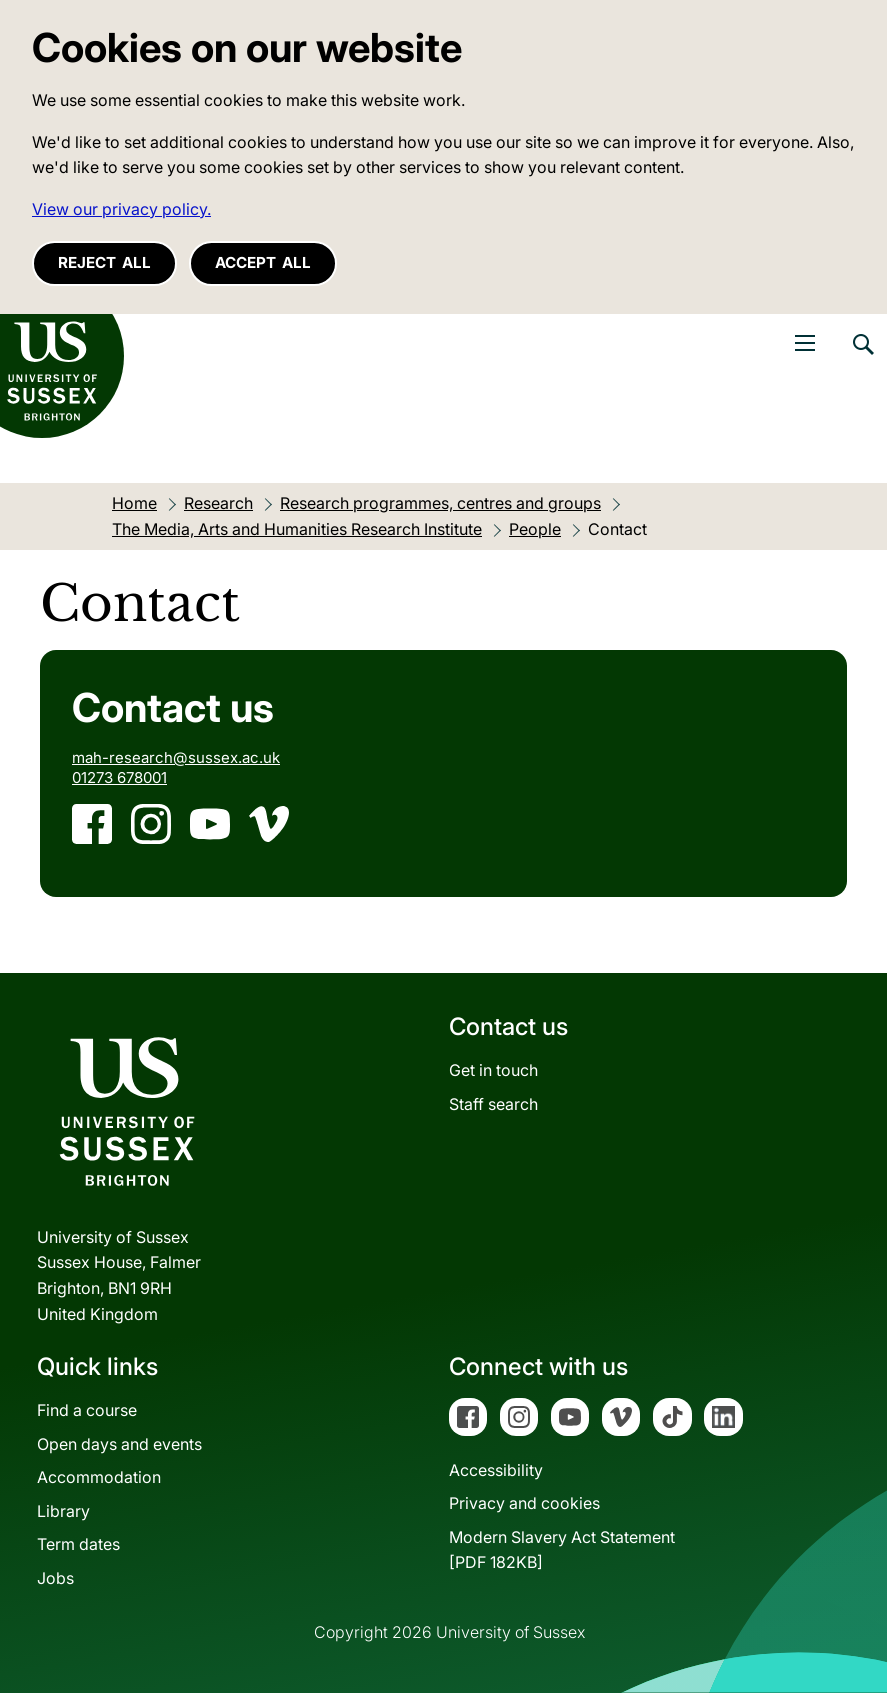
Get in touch (493, 1070)
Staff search (493, 1104)
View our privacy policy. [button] (121, 209)
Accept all (263, 262)
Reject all (104, 262)
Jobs (55, 1578)
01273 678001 (119, 777)
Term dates (78, 1544)
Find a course (87, 1410)
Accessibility (496, 1470)
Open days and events (119, 1444)
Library (63, 1511)
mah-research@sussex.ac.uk (176, 757)
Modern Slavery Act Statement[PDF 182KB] (562, 1550)
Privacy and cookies (524, 1503)
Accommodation (99, 1477)
